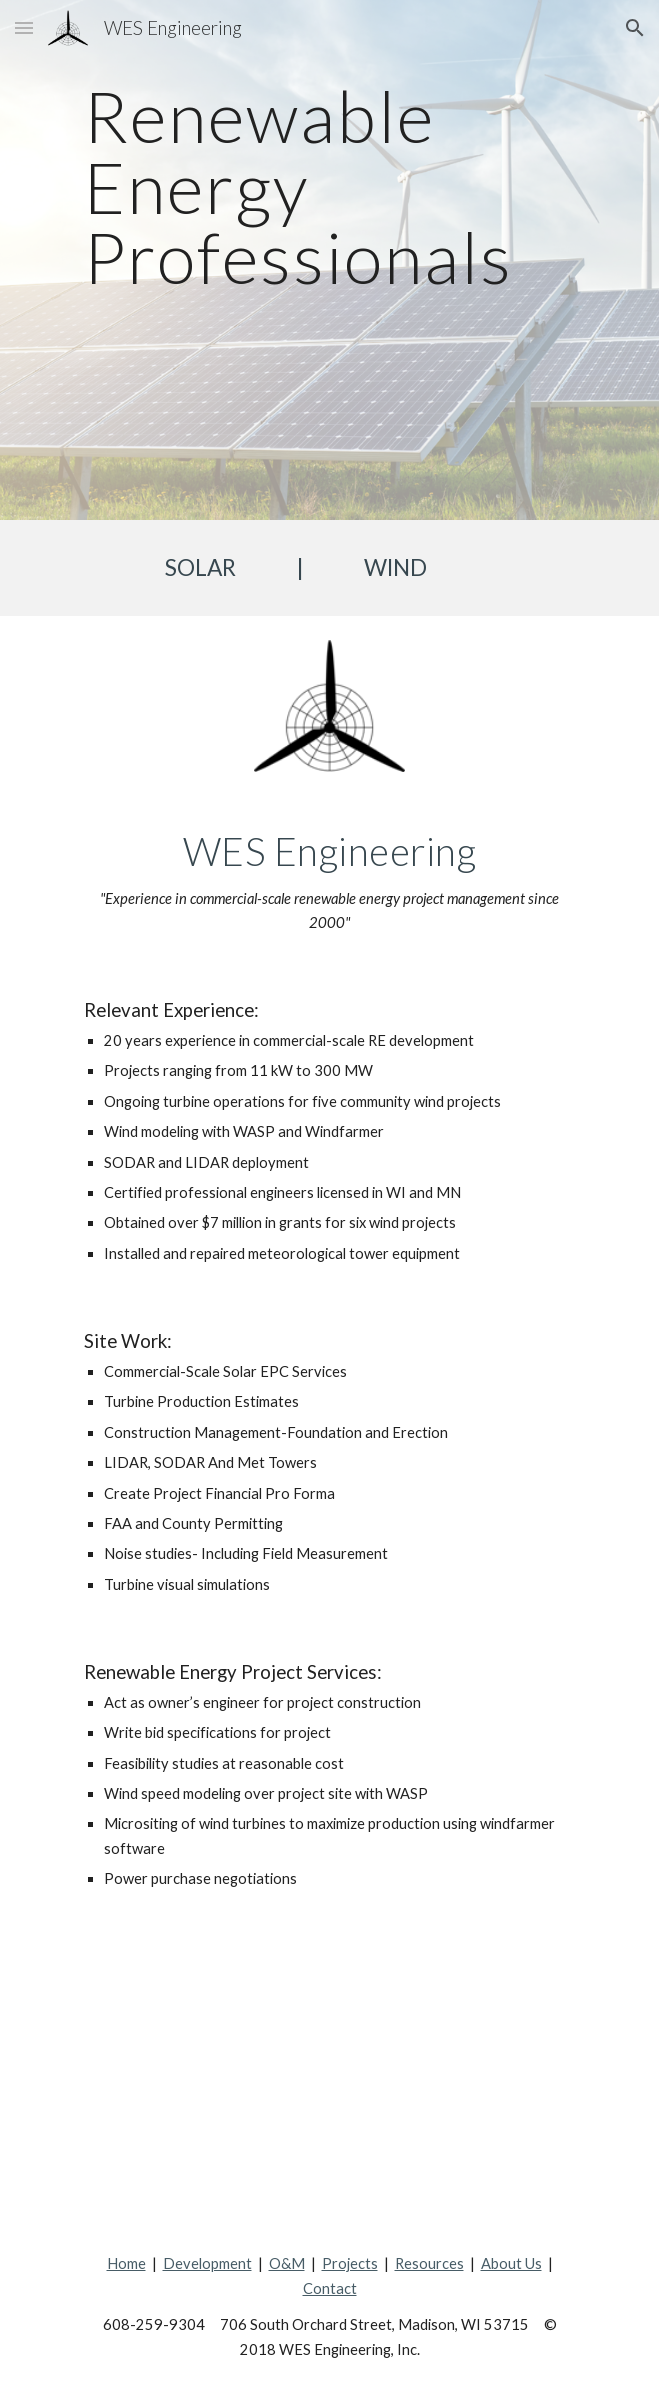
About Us (511, 2263)
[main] (329, 260)
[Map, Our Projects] (329, 2072)
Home (126, 2263)
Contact (330, 2288)
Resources (429, 2263)
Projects (350, 2263)
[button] (24, 27)
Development (207, 2263)
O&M (287, 2263)
